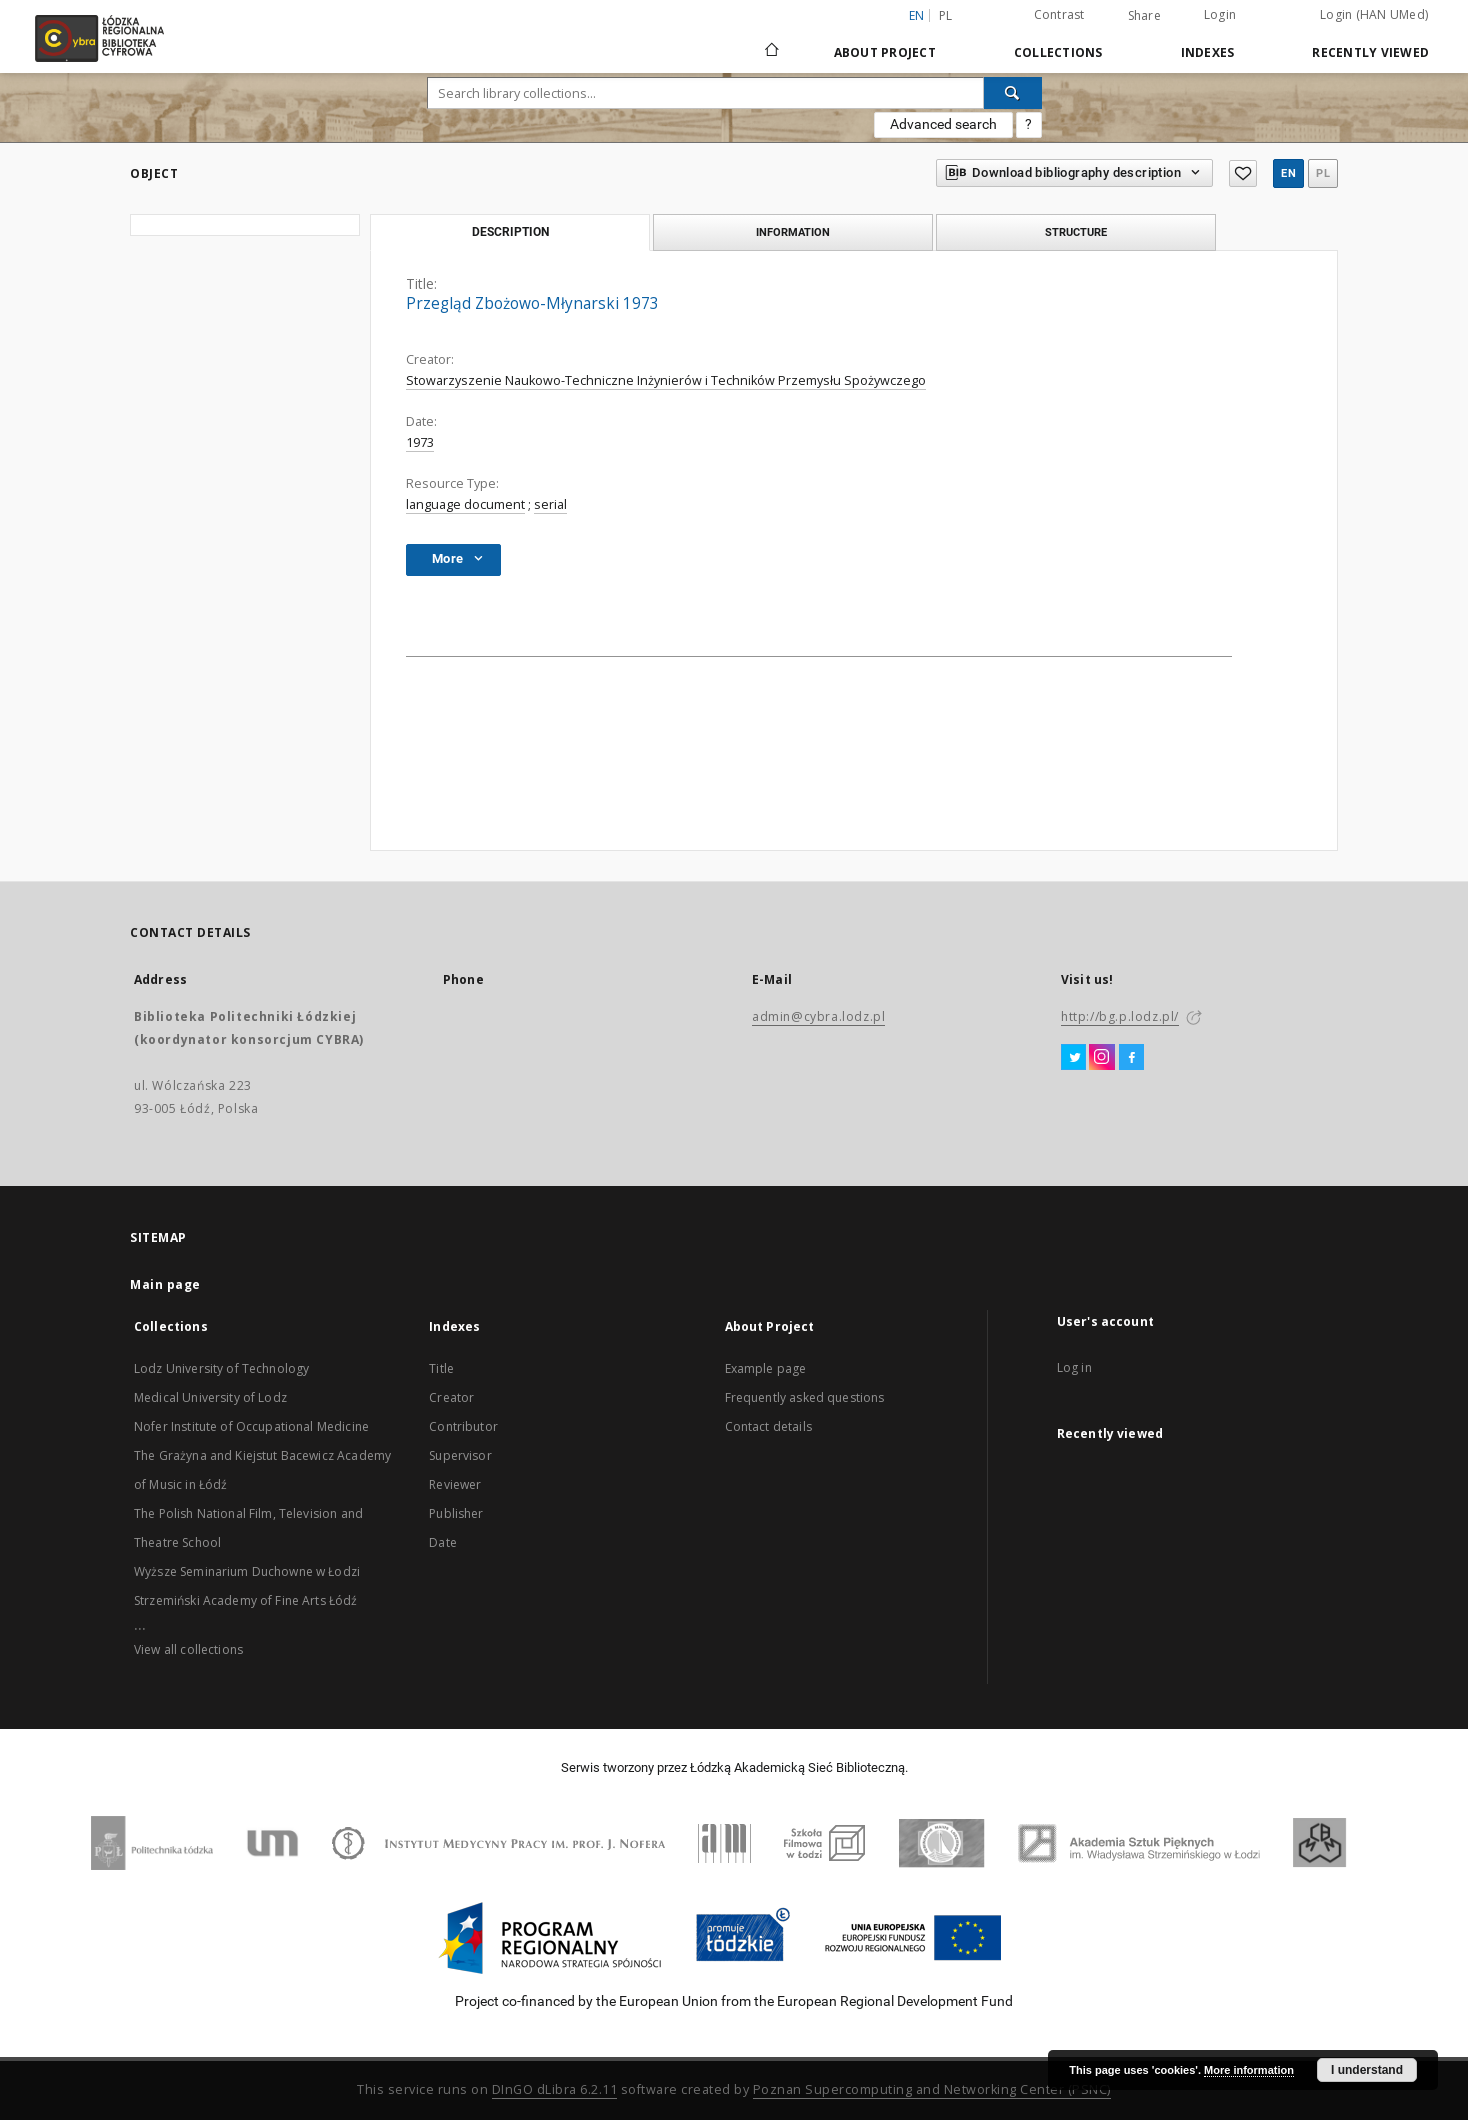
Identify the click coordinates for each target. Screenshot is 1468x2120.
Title (441, 1368)
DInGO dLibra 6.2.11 (555, 2089)
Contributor (463, 1426)
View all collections (188, 1649)
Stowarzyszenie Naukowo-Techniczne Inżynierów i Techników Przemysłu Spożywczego (666, 380)
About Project (885, 52)
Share (1144, 16)
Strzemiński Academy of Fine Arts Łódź (246, 1600)
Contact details (768, 1426)
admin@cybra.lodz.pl (818, 1016)
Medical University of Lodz (210, 1397)
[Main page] (772, 41)
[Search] (1013, 93)
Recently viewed (1370, 52)
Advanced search (943, 124)
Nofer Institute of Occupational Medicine (251, 1426)
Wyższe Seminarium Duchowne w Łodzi (247, 1571)
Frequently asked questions (805, 1397)
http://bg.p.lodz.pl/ (1120, 1016)
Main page (165, 1284)
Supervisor (460, 1455)
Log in (1074, 1367)
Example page (766, 1368)
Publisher (456, 1513)
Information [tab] (793, 232)
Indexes (1208, 52)
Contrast (1059, 14)
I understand (1367, 2070)
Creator (451, 1397)
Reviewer (455, 1484)
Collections (1058, 52)
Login (1220, 14)
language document (465, 504)
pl (946, 15)
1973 (420, 442)
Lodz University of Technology (221, 1368)
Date (443, 1542)
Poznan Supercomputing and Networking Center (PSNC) (932, 2089)
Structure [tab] (1076, 232)
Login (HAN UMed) (1374, 14)
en (1288, 173)
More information (1249, 2070)
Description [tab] (510, 232)
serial (550, 504)
